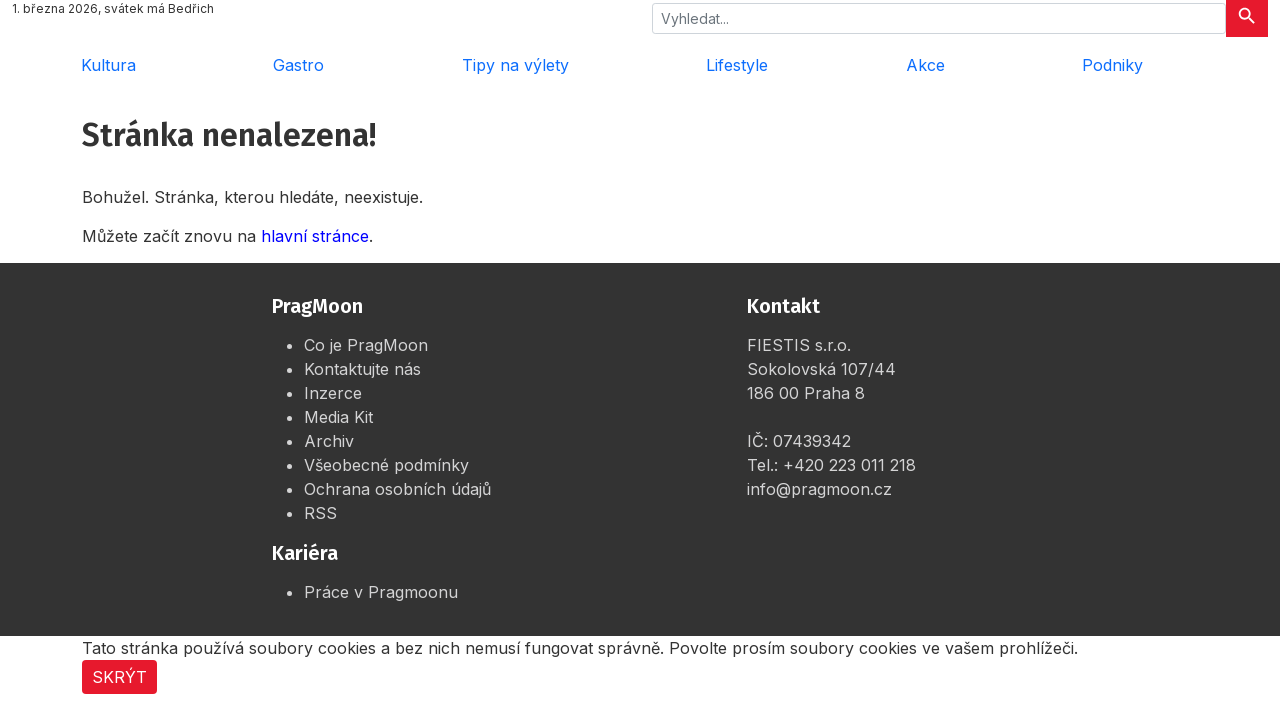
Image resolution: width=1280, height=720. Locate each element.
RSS (320, 513)
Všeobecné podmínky (386, 465)
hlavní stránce (315, 236)
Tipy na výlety (515, 65)
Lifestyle (737, 65)
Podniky (1112, 65)
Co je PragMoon (366, 345)
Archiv (329, 441)
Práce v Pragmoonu (381, 592)
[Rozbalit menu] (1240, 65)
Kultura (108, 65)
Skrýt (119, 677)
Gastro (298, 65)
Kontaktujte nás (362, 369)
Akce (925, 65)
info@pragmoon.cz (819, 489)
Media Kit (338, 417)
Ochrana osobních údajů (397, 489)
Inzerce (333, 393)
